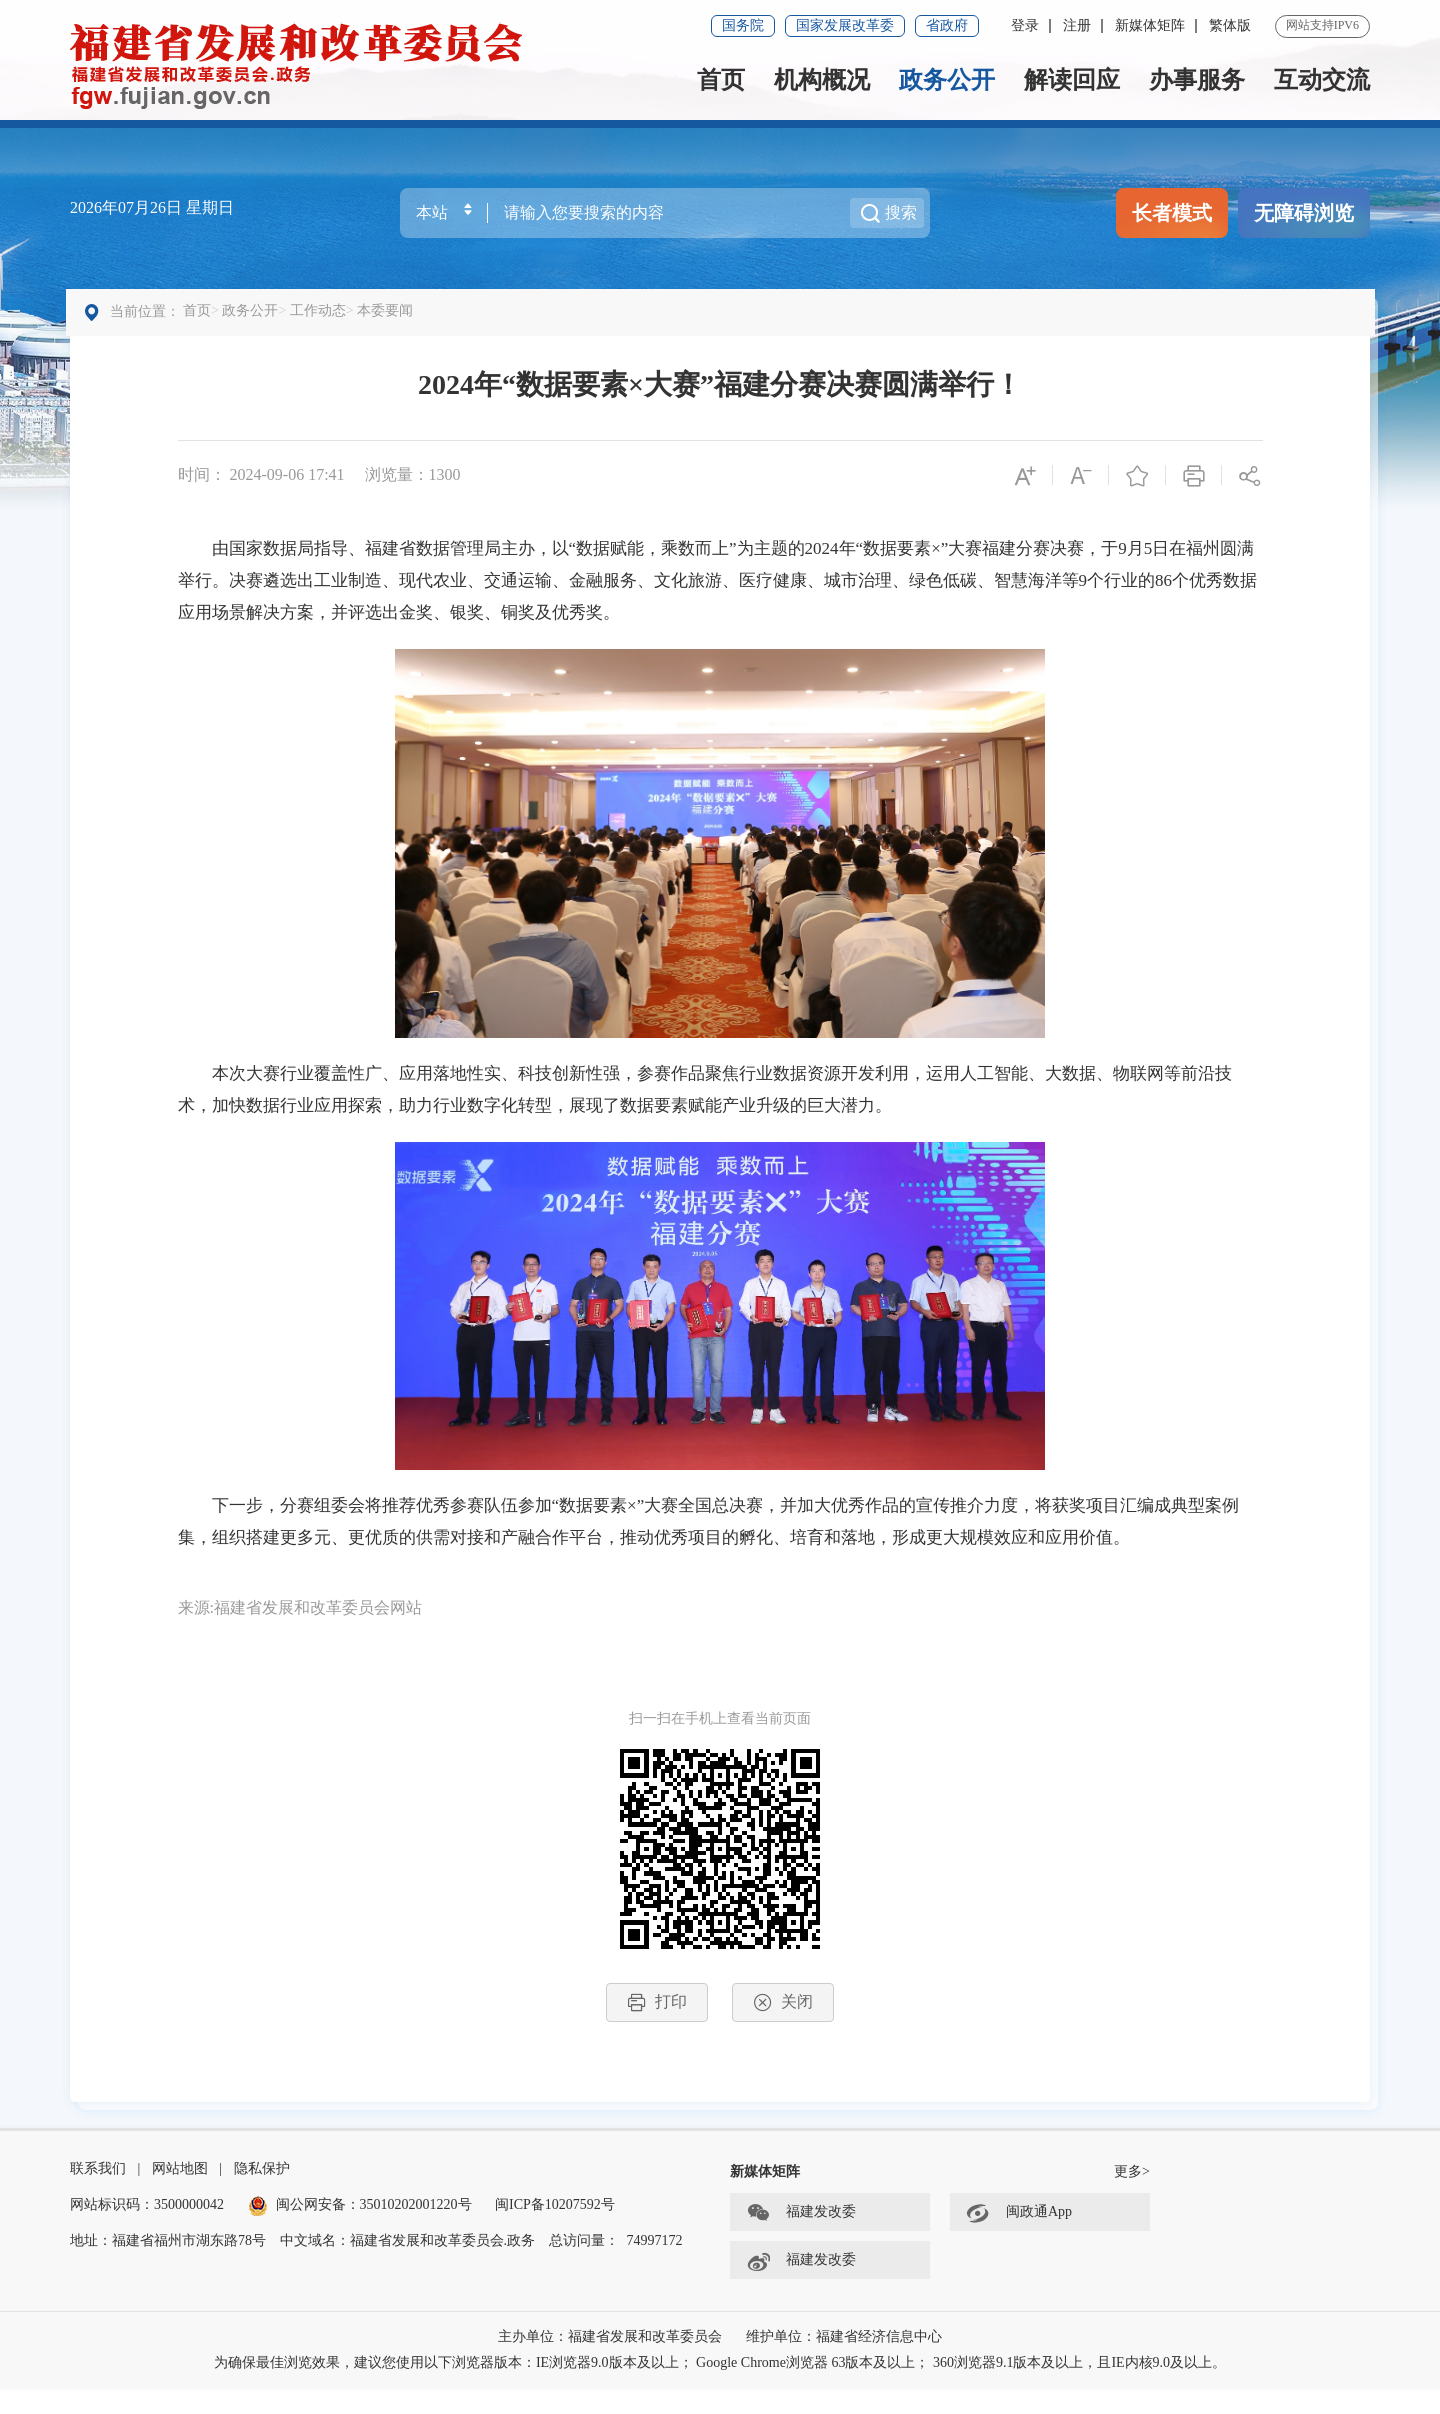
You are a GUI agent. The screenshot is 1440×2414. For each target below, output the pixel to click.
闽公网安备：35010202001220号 (360, 2230)
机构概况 (822, 80)
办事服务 (1197, 80)
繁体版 (1230, 25)
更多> (1132, 2197)
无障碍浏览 (1304, 213)
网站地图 (180, 2194)
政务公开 (947, 80)
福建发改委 (801, 2239)
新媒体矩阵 (1150, 25)
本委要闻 (390, 322)
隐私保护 (262, 2194)
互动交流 (1322, 80)
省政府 (947, 25)
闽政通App (1019, 2239)
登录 (1025, 25)
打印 (657, 2014)
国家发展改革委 (845, 25)
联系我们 (98, 2194)
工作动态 (322, 322)
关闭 (783, 2014)
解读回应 (1072, 80)
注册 (1077, 25)
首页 (721, 80)
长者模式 (1172, 213)
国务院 (743, 25)
